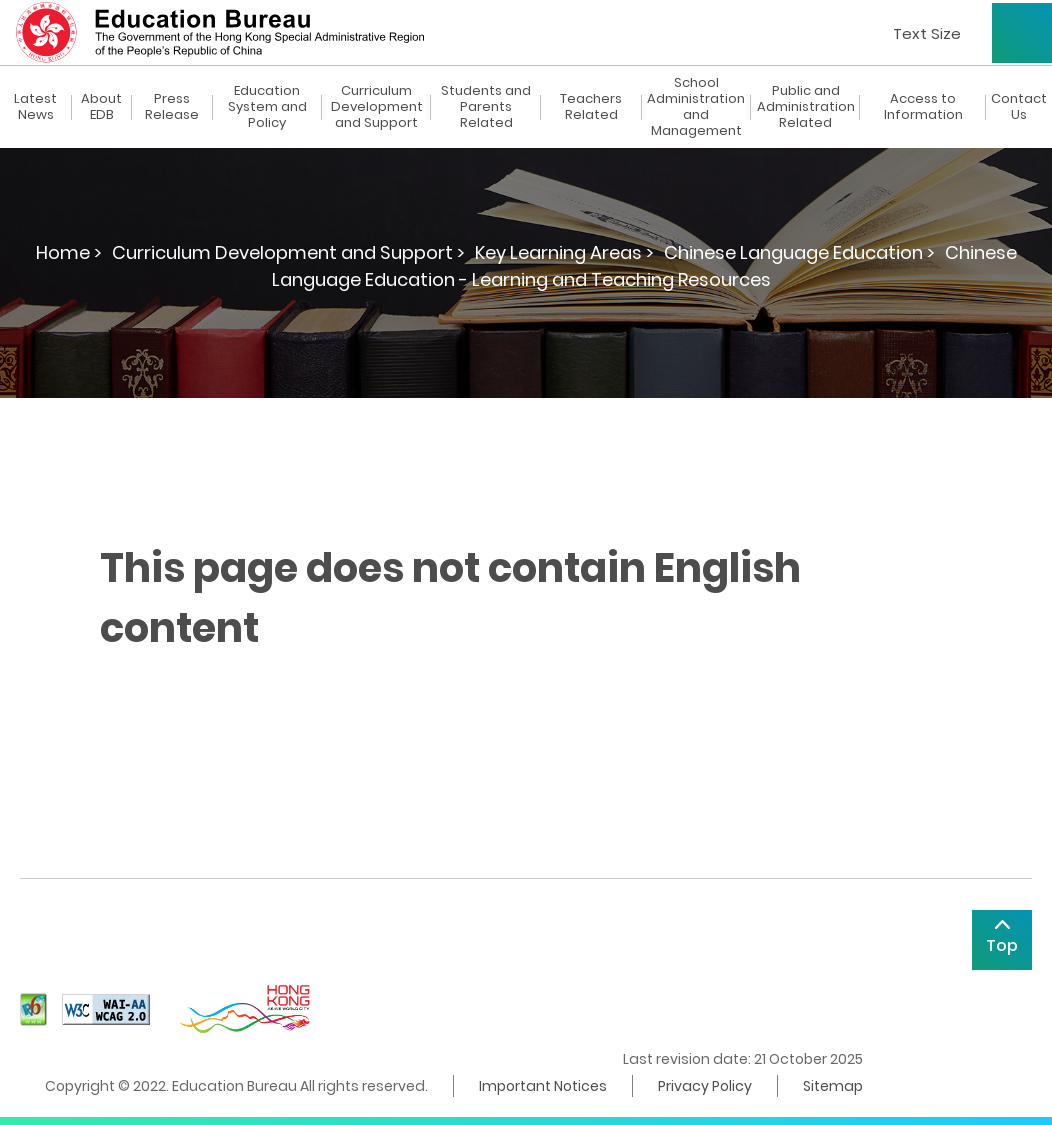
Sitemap (833, 1086)
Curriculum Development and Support (377, 107)
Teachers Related (591, 107)
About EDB (101, 107)
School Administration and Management (696, 107)
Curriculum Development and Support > (288, 252)
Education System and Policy (267, 107)
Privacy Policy (705, 1086)
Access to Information (923, 107)
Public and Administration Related (806, 107)
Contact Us (1019, 107)
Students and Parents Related (486, 107)
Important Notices (543, 1086)
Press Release (172, 107)
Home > (69, 252)
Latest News (35, 107)
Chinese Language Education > (799, 252)
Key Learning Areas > (564, 252)
